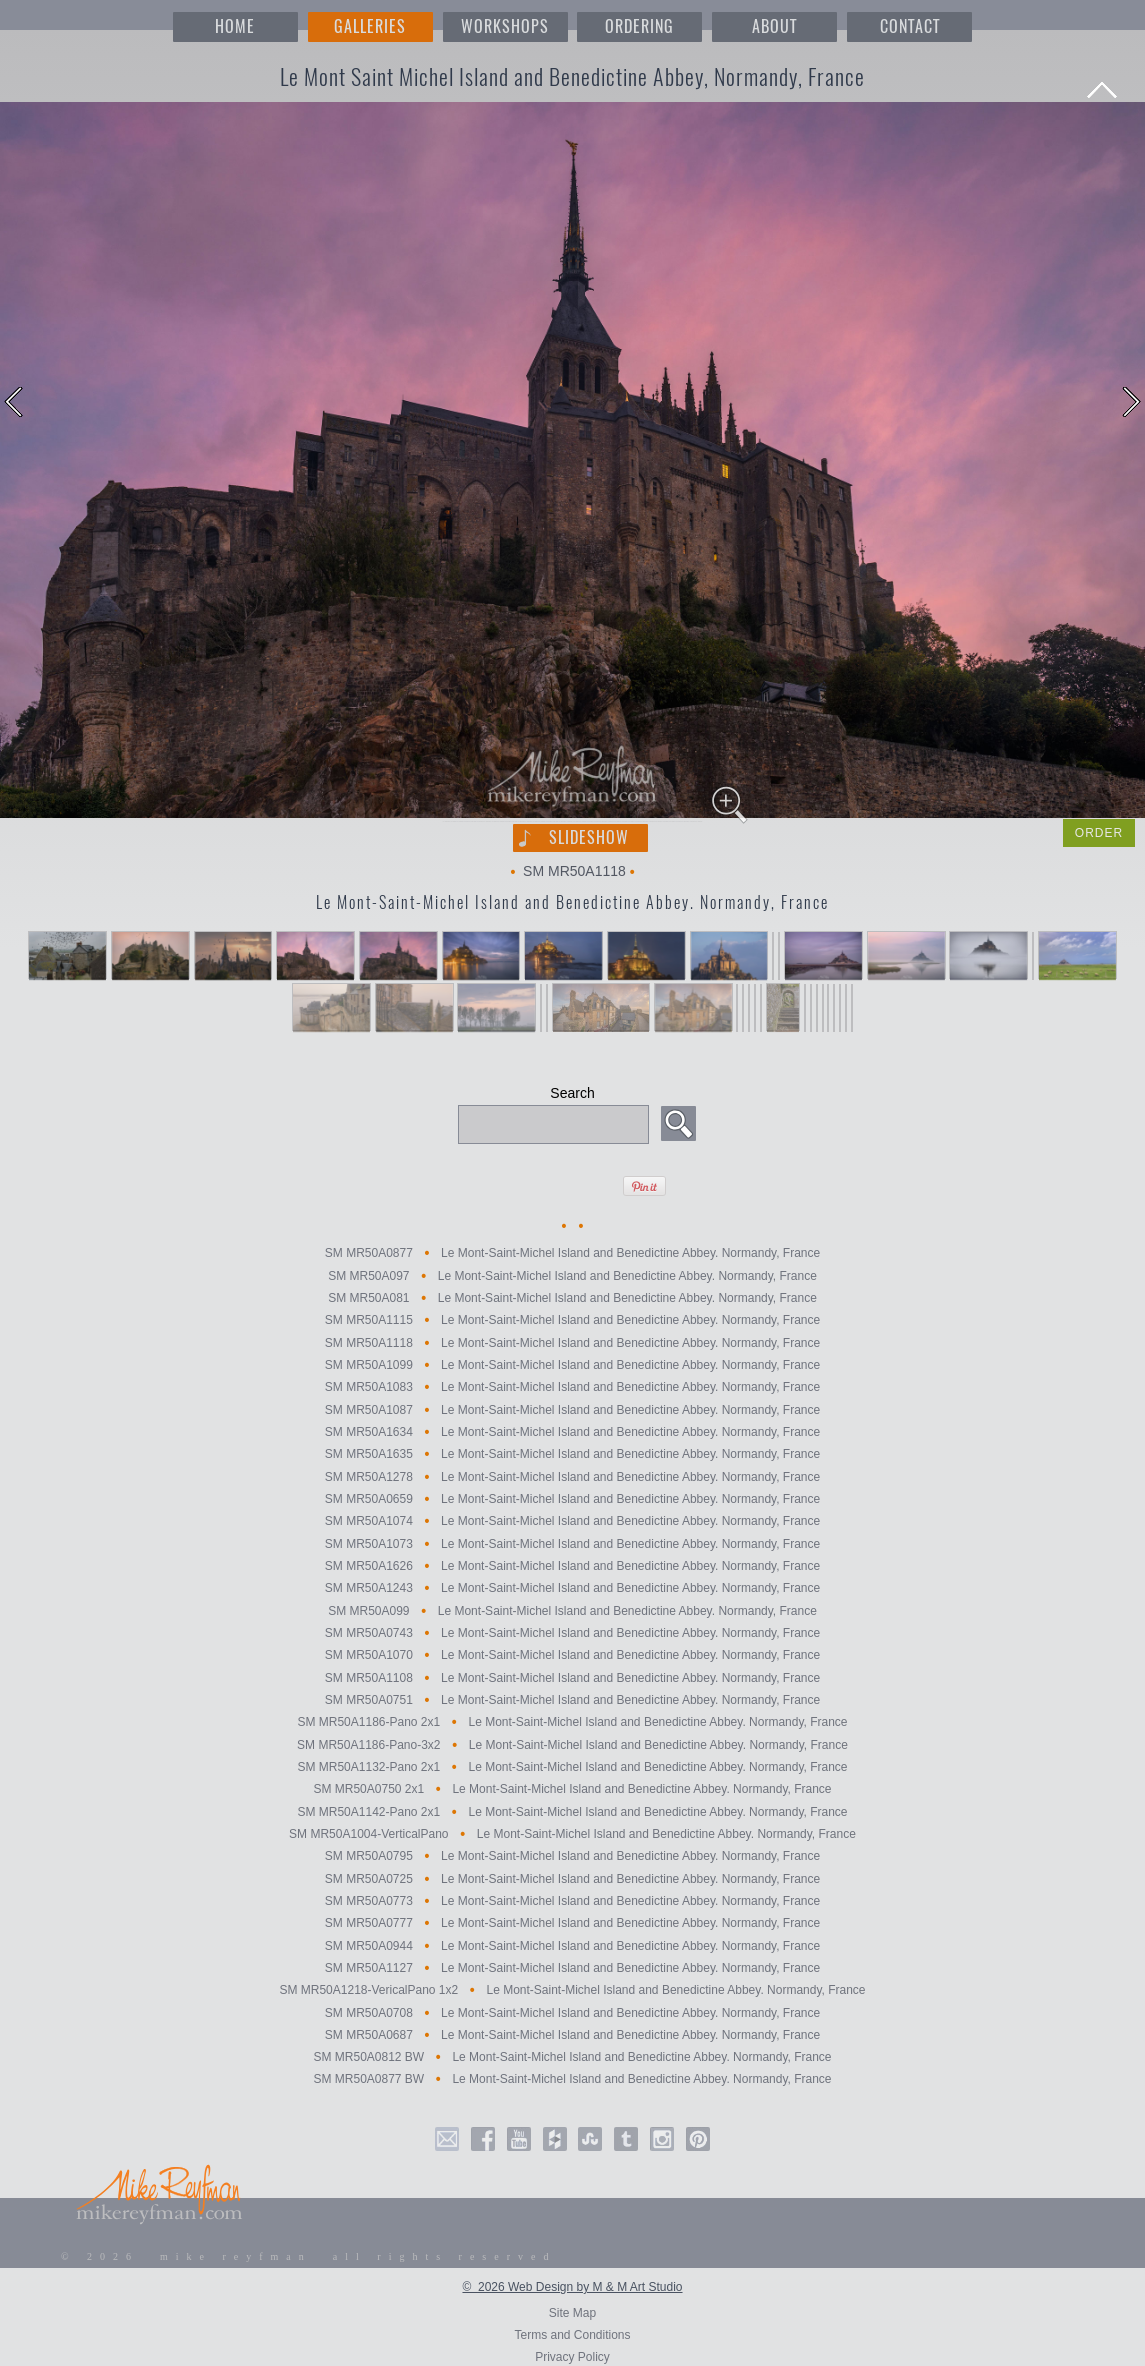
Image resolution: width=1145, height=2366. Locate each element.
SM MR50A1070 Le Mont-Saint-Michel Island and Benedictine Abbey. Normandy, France (572, 1656)
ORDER (1099, 833)
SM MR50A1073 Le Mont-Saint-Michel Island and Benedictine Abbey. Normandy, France (572, 1544)
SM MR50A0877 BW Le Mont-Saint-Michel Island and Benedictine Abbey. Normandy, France (572, 2080)
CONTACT (910, 26)
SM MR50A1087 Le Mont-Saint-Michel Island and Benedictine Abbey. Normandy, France (572, 1410)
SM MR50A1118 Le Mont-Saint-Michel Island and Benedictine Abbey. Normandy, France (572, 1343)
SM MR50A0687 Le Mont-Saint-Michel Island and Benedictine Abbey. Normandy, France (572, 2035)
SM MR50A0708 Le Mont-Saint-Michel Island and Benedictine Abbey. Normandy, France (572, 2013)
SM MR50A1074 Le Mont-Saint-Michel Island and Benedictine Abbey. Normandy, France (572, 1522)
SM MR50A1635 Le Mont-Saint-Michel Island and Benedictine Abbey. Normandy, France (572, 1455)
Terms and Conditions (572, 2335)
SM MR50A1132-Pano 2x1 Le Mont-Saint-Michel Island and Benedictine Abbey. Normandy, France (572, 1767)
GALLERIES (370, 26)
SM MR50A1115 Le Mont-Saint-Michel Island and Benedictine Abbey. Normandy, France (572, 1321)
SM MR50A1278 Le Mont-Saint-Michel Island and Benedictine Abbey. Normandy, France (572, 1477)
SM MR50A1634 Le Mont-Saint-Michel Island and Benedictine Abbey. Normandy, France (572, 1432)
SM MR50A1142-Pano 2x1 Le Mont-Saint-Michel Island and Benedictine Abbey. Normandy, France (572, 1812)
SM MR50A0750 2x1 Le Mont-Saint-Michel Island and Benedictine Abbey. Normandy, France (572, 1790)
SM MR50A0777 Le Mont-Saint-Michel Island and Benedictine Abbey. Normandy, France (572, 1924)
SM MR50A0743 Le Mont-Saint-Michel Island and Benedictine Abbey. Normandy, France (572, 1633)
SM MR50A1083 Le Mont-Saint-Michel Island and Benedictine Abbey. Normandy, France (572, 1388)
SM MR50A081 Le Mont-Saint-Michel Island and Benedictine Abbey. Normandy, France (572, 1298)
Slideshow (589, 837)
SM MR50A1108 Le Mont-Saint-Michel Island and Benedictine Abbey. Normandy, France (572, 1678)
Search (572, 1093)
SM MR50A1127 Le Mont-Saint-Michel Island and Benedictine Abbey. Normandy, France (572, 1968)
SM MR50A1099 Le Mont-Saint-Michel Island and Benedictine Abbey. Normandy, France (572, 1365)
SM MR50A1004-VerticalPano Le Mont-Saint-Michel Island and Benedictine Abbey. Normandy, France (572, 1834)
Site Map (572, 2313)
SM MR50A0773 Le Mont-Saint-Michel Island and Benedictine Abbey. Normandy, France (572, 1901)
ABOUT (774, 26)
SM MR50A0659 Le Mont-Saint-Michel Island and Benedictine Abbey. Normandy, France (572, 1499)
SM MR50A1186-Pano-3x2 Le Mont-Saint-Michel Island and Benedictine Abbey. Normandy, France (572, 1745)
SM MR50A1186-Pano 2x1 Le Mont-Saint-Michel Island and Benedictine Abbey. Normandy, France (572, 1723)
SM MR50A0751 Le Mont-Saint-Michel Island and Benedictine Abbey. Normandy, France (572, 1700)
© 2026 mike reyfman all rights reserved (309, 2256)
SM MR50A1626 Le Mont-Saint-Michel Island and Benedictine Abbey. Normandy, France (572, 1566)
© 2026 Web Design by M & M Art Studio (572, 2287)
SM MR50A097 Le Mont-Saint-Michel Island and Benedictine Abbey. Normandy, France (572, 1276)
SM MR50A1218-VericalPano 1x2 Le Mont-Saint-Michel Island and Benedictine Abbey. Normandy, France (572, 1991)
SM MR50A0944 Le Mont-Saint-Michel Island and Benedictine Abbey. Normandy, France (572, 1946)
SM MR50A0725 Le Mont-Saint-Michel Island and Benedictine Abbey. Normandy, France (572, 1879)
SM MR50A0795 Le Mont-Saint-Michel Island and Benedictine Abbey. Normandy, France (572, 1857)
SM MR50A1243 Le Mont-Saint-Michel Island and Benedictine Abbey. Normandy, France (572, 1589)
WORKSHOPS (505, 26)
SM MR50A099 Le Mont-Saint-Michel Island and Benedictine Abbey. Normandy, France (572, 1611)
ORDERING (639, 26)
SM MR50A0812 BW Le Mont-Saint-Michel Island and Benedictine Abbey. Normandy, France (572, 2057)
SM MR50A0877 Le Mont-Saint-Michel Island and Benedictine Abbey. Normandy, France (572, 1254)
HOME (235, 26)
